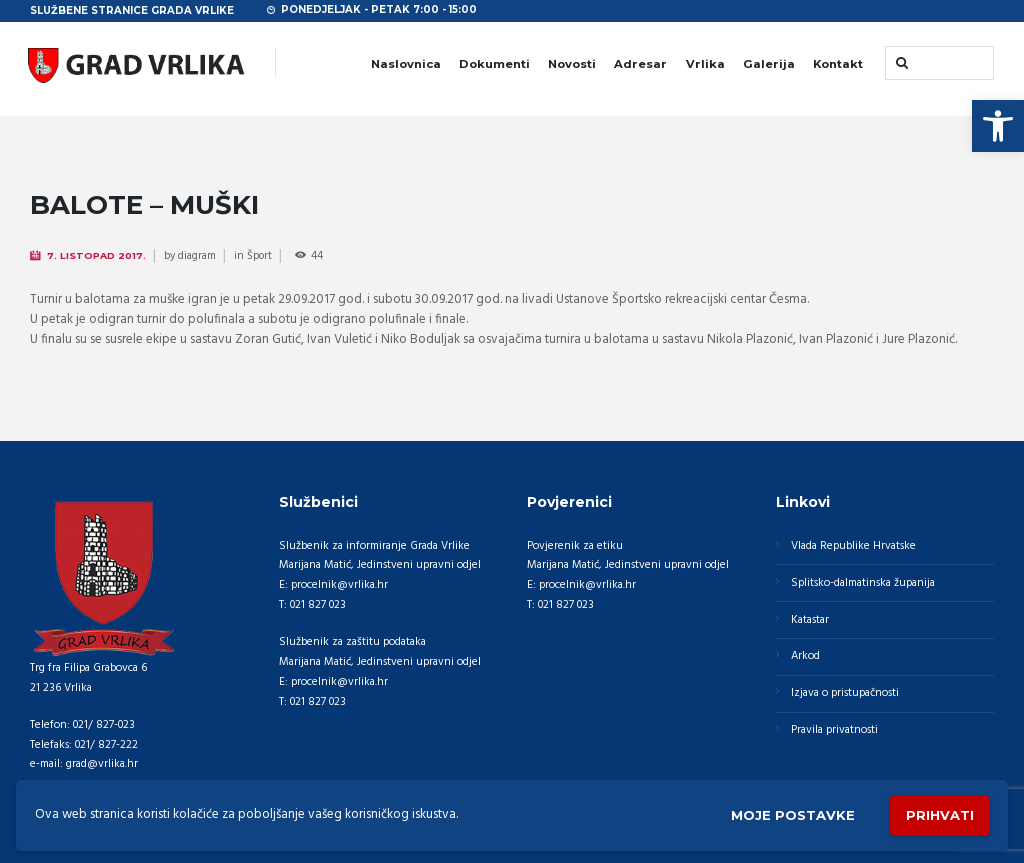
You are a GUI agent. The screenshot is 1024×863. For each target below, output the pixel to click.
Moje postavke (793, 815)
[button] (998, 126)
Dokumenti (494, 64)
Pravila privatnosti (834, 730)
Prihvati (940, 815)
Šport (259, 256)
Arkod (805, 656)
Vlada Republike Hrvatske (853, 546)
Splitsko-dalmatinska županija (863, 583)
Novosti (572, 64)
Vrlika (705, 64)
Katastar (810, 620)
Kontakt (838, 64)
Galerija (769, 64)
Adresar (640, 64)
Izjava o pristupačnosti (845, 693)
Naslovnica (406, 64)
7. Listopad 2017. (96, 255)
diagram (197, 256)
